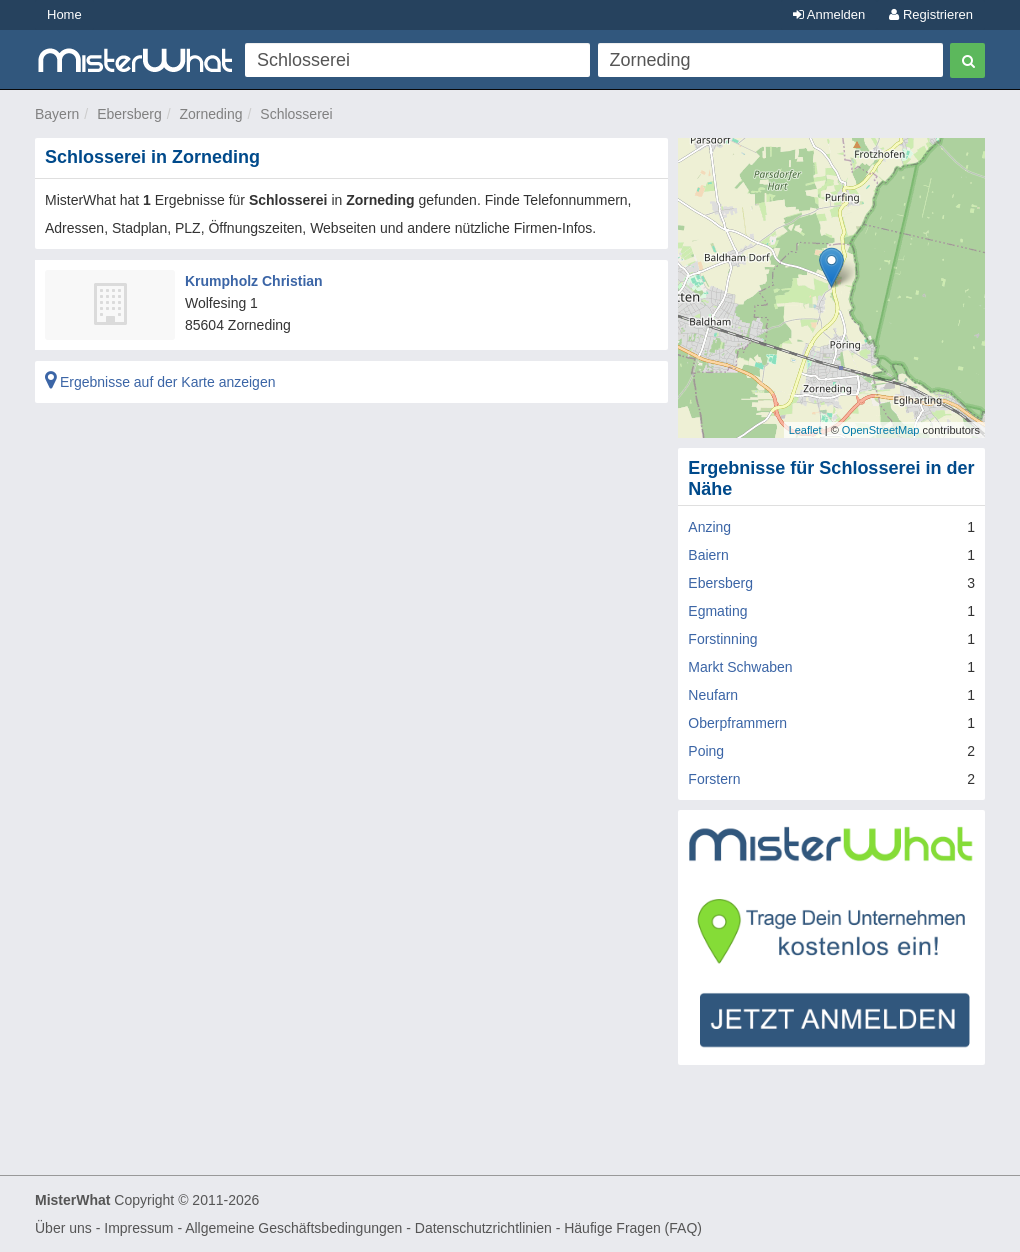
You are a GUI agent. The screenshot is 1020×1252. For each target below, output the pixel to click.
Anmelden (829, 14)
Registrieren (931, 14)
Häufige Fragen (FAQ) (633, 1228)
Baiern (708, 555)
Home (64, 14)
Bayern (57, 114)
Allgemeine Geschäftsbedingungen (293, 1228)
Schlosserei (296, 114)
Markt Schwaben (740, 667)
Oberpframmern (737, 723)
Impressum (138, 1228)
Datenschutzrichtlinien (483, 1228)
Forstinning (722, 639)
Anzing (709, 527)
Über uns (63, 1228)
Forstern (714, 779)
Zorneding (211, 114)
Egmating (717, 611)
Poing (706, 751)
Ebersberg (129, 114)
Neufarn (713, 695)
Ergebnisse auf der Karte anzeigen (160, 382)
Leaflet (805, 430)
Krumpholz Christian (254, 281)
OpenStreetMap (881, 430)
